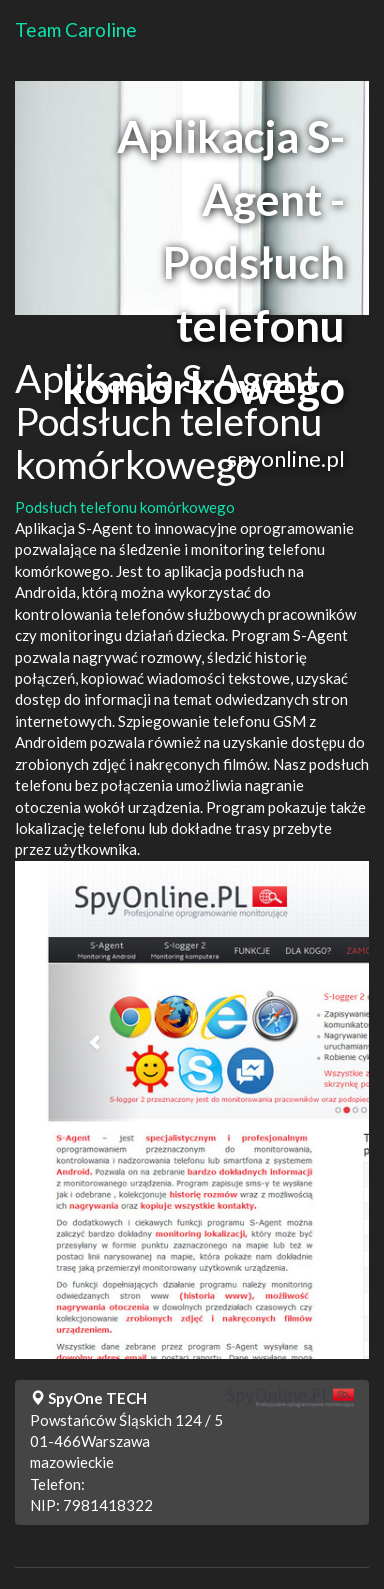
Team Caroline (76, 29)
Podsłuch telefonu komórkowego (125, 507)
